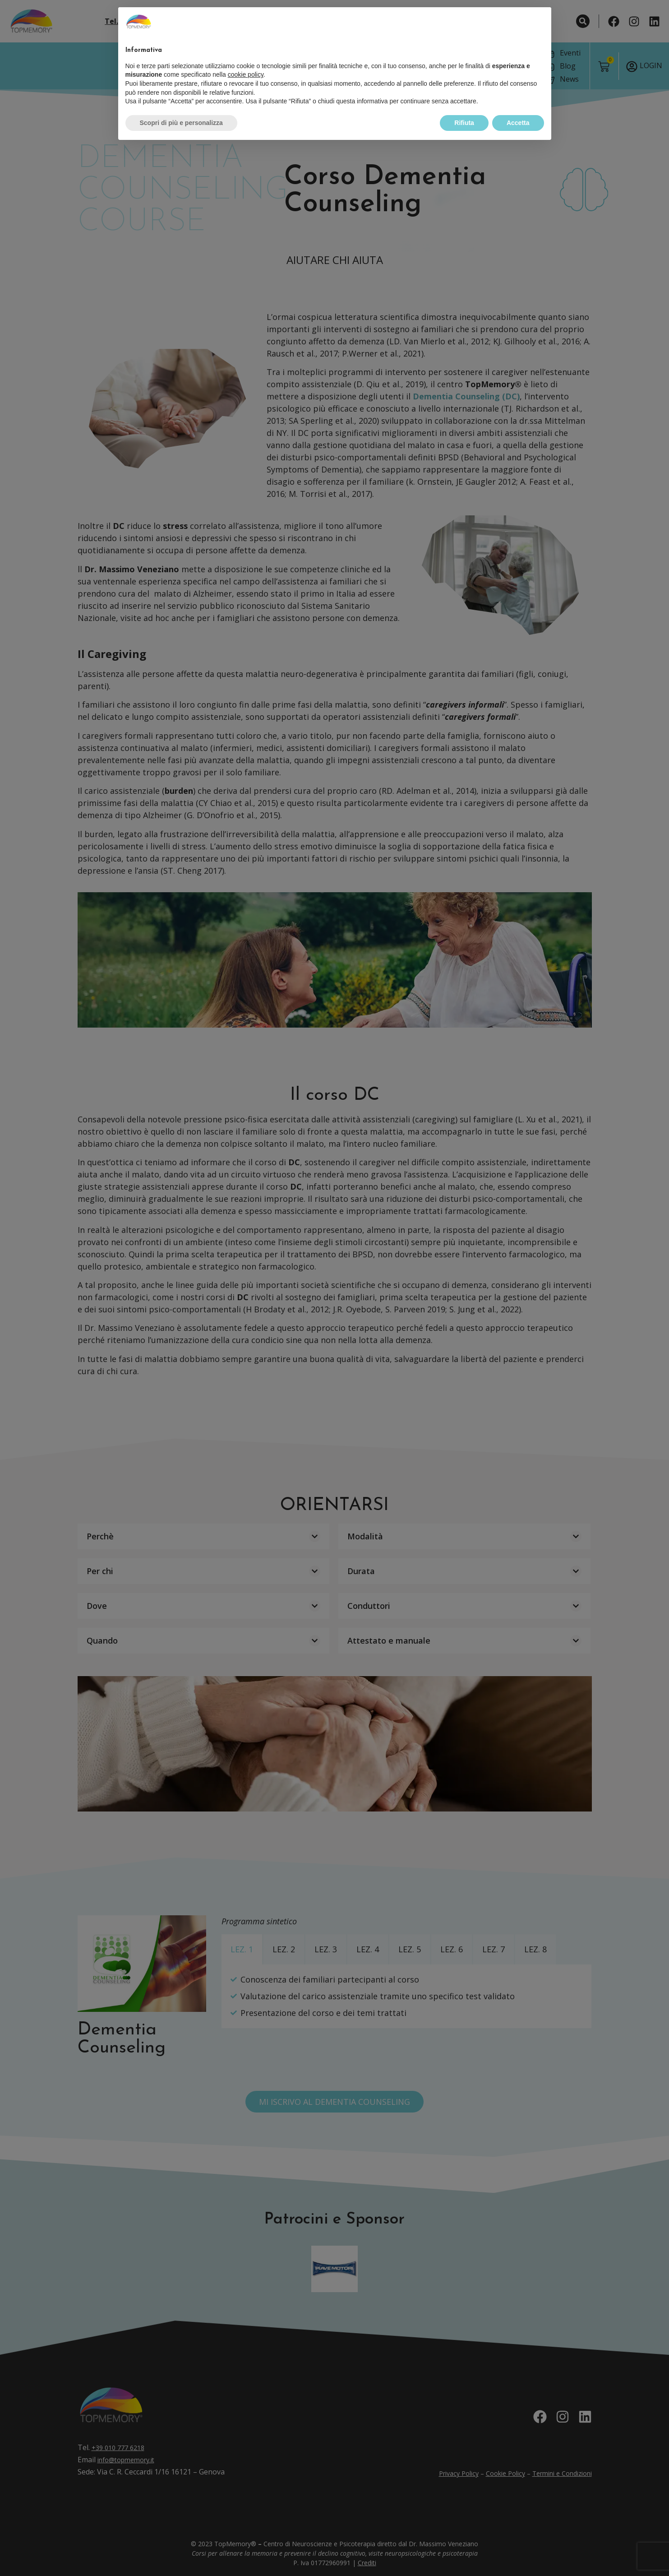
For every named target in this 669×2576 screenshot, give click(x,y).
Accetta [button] (518, 105)
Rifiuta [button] (464, 105)
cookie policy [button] (245, 57)
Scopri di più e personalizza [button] (181, 105)
